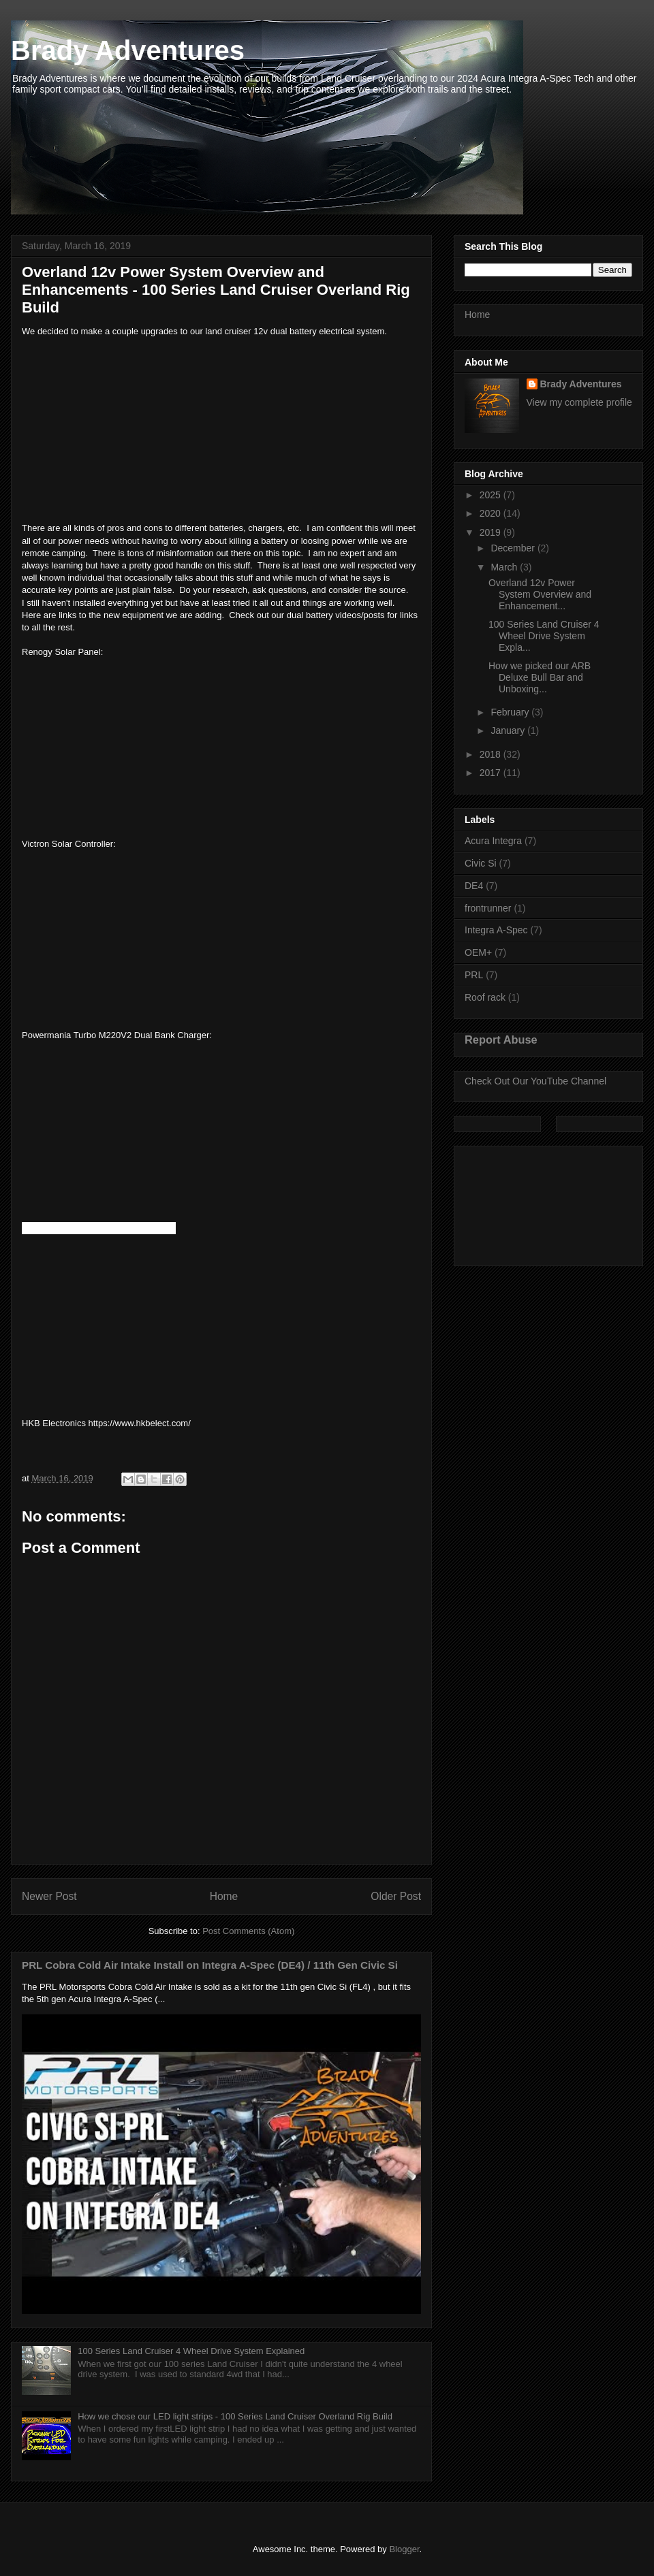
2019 (491, 532)
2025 (491, 494)
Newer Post (49, 1896)
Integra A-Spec (496, 929)
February (510, 712)
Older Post (396, 1896)
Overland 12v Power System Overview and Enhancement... (539, 594)
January (508, 730)
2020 (491, 513)
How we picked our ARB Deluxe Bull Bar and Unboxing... (539, 677)
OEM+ (478, 952)
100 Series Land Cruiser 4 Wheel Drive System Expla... (544, 636)
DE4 (474, 885)
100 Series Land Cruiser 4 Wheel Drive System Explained (191, 2351)
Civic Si (481, 863)
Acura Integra (493, 840)
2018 (491, 754)
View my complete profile (579, 402)
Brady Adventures (128, 50)
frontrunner (488, 908)
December (513, 548)
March (505, 567)
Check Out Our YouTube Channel (535, 1081)
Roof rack (485, 997)
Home (224, 1896)
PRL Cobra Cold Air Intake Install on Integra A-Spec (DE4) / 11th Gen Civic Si (210, 1965)
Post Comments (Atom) (248, 1931)
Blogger (404, 2549)
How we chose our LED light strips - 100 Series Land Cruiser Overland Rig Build (235, 2416)
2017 (491, 772)
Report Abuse (501, 1039)
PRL (474, 974)
